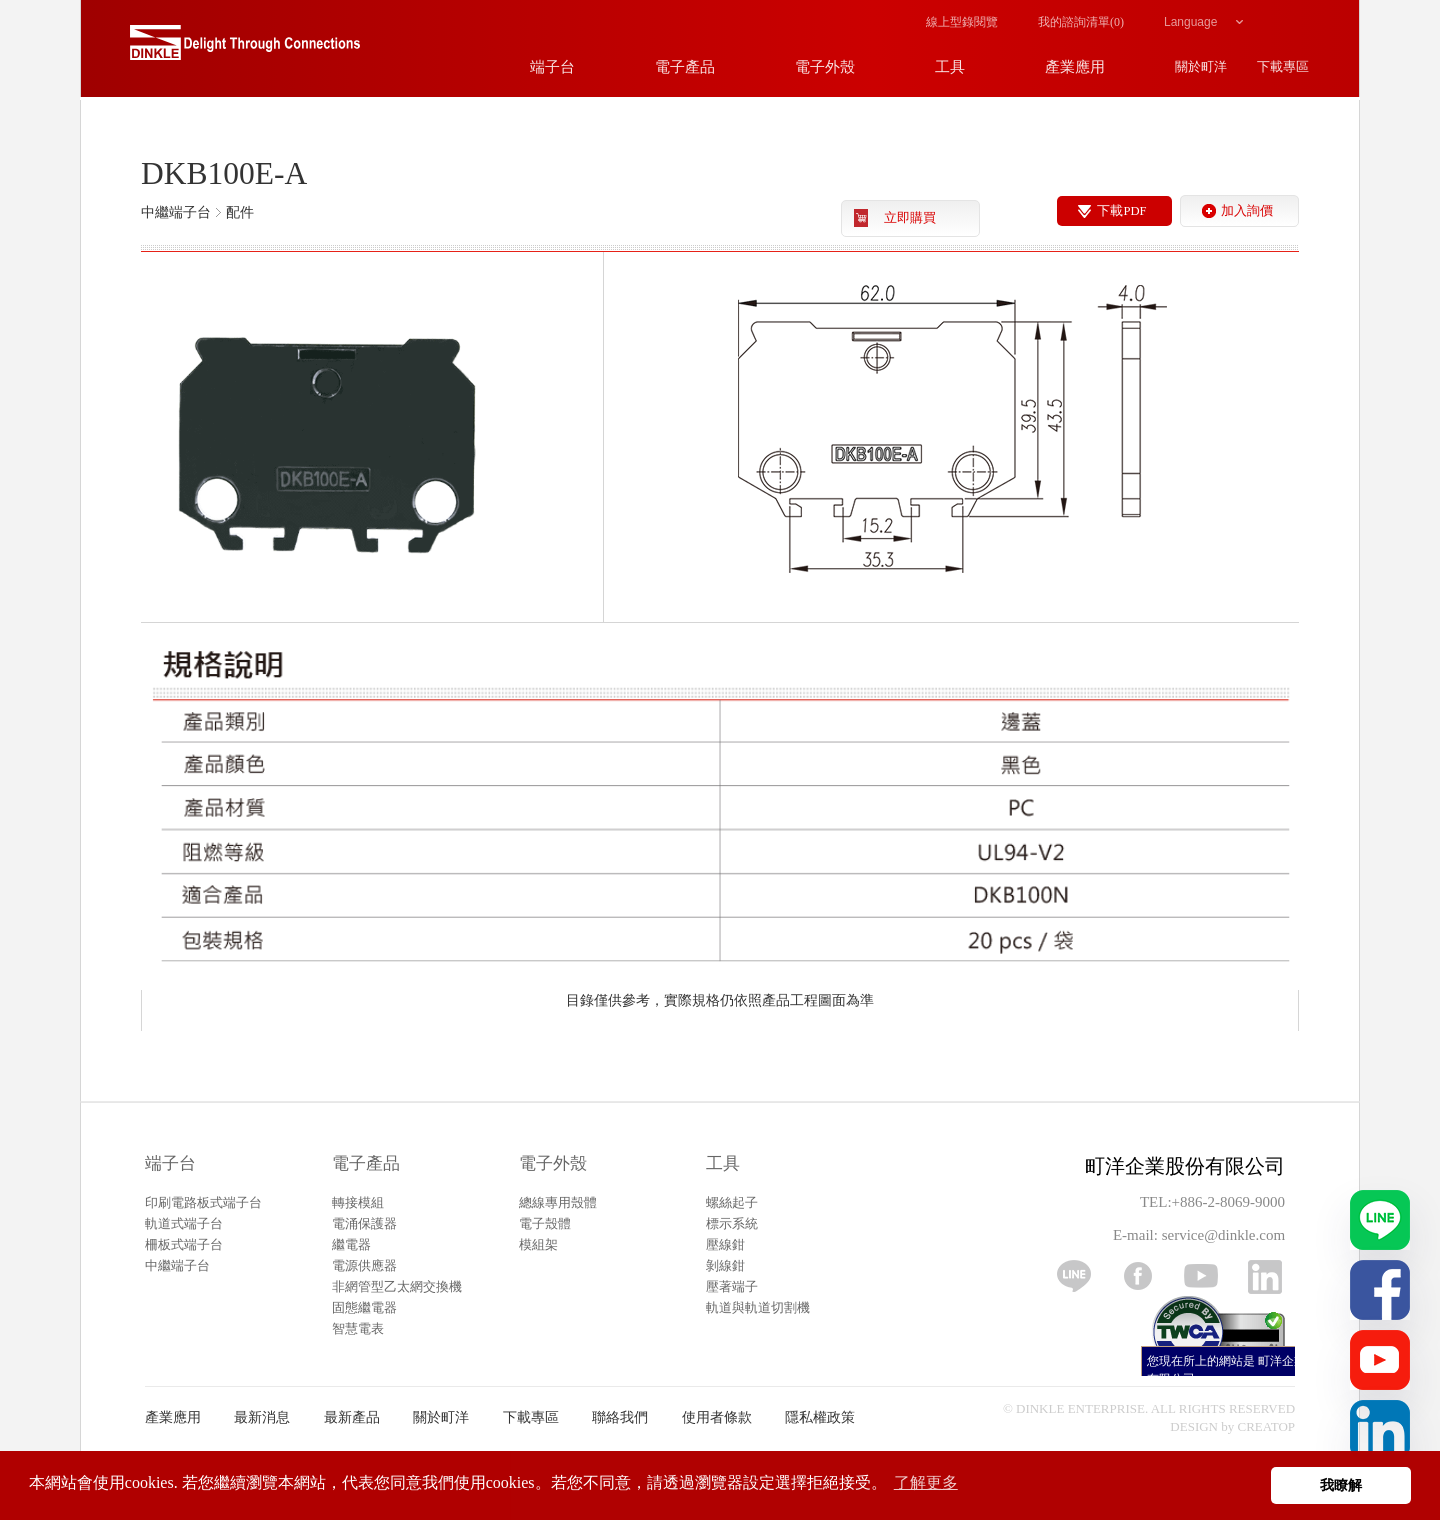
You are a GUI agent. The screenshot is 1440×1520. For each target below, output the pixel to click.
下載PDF (1121, 211)
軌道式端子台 (184, 1223)
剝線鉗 (725, 1265)
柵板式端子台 (184, 1244)
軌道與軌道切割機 (758, 1307)
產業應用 (173, 1417)
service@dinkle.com (1223, 1235)
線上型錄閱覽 (962, 22)
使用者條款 (717, 1417)
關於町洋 (441, 1417)
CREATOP (1267, 1426)
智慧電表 (358, 1328)
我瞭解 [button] (1341, 1485)
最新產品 (352, 1417)
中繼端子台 (177, 1265)
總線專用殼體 (558, 1202)
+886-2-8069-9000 (1228, 1202)
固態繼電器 (364, 1307)
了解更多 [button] (926, 1482)
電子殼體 (545, 1223)
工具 (723, 1163)
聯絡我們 (620, 1417)
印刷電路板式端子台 (203, 1202)
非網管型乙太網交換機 (397, 1286)
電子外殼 (553, 1163)
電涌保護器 (364, 1223)
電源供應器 (364, 1265)
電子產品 (366, 1163)
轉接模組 (358, 1202)
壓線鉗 (725, 1244)
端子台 (170, 1163)
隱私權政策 (820, 1417)
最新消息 (262, 1417)
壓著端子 (732, 1286)
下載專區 (531, 1417)
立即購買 (910, 218)
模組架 (538, 1244)
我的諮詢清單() (1081, 22)
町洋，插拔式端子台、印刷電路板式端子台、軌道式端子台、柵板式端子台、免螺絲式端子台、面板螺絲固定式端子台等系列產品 (245, 50)
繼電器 (351, 1244)
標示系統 (732, 1223)
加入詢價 (1247, 211)
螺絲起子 (732, 1202)
